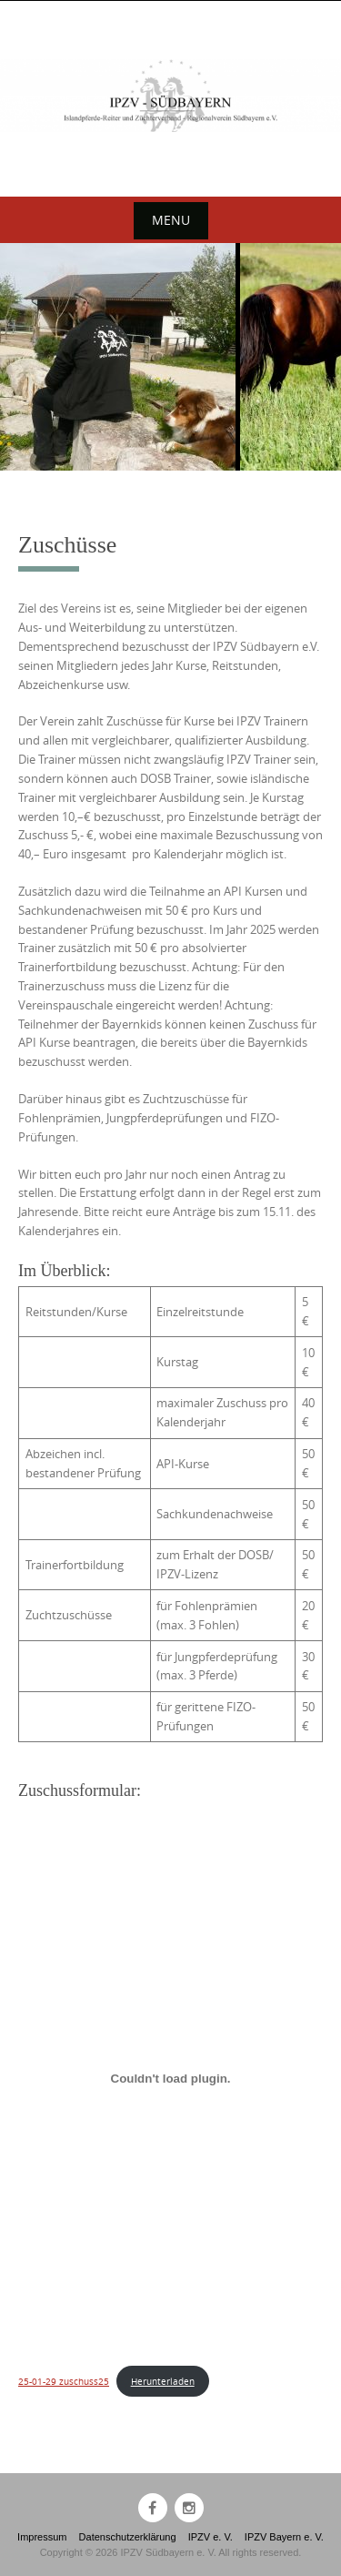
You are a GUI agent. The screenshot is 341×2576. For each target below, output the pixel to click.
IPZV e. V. (210, 2536)
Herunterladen (163, 2381)
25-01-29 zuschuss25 (63, 2381)
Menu (171, 219)
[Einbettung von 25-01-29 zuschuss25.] (170, 2079)
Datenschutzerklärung (127, 2536)
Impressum (41, 2536)
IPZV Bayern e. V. (284, 2536)
